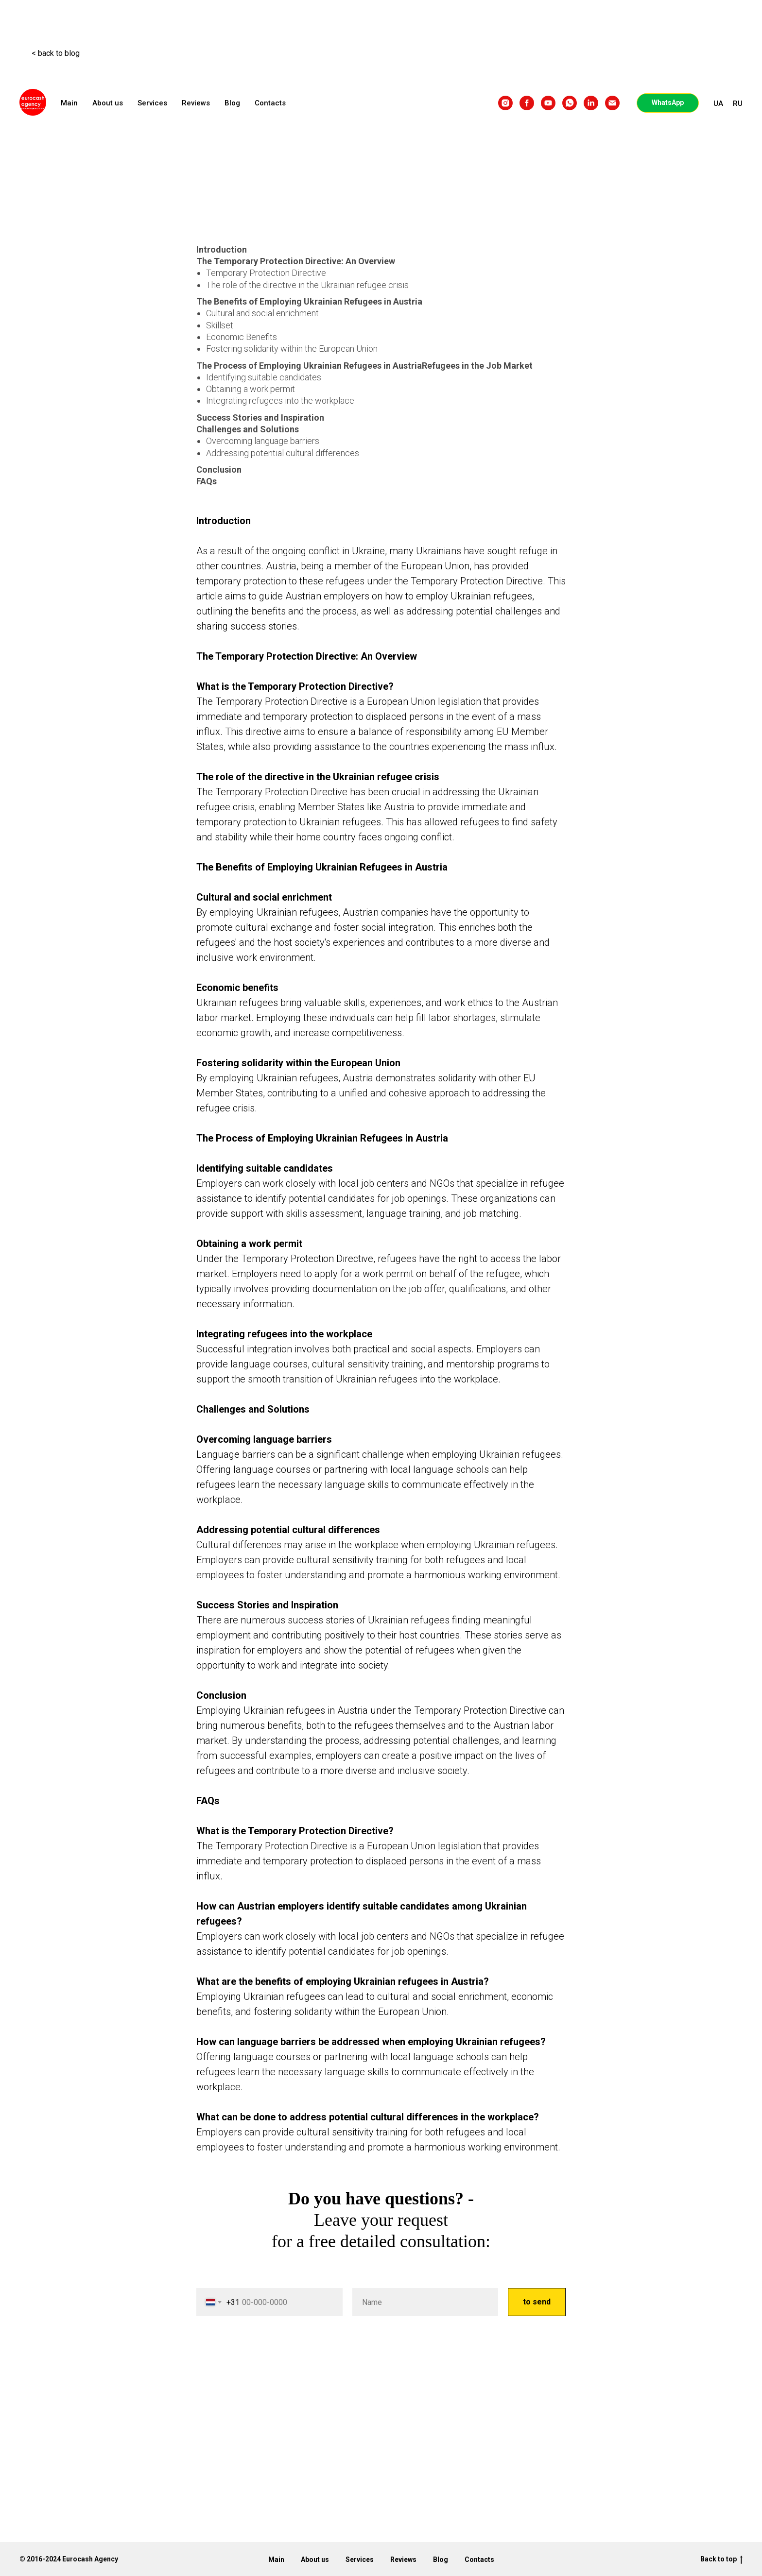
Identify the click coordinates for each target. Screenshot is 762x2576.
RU (738, 103)
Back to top (721, 2559)
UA (718, 103)
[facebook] (527, 103)
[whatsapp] (569, 103)
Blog (232, 103)
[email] (612, 103)
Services (152, 103)
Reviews (196, 103)
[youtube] (548, 103)
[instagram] (505, 103)
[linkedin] (591, 103)
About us (107, 103)
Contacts (270, 103)
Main (69, 103)
